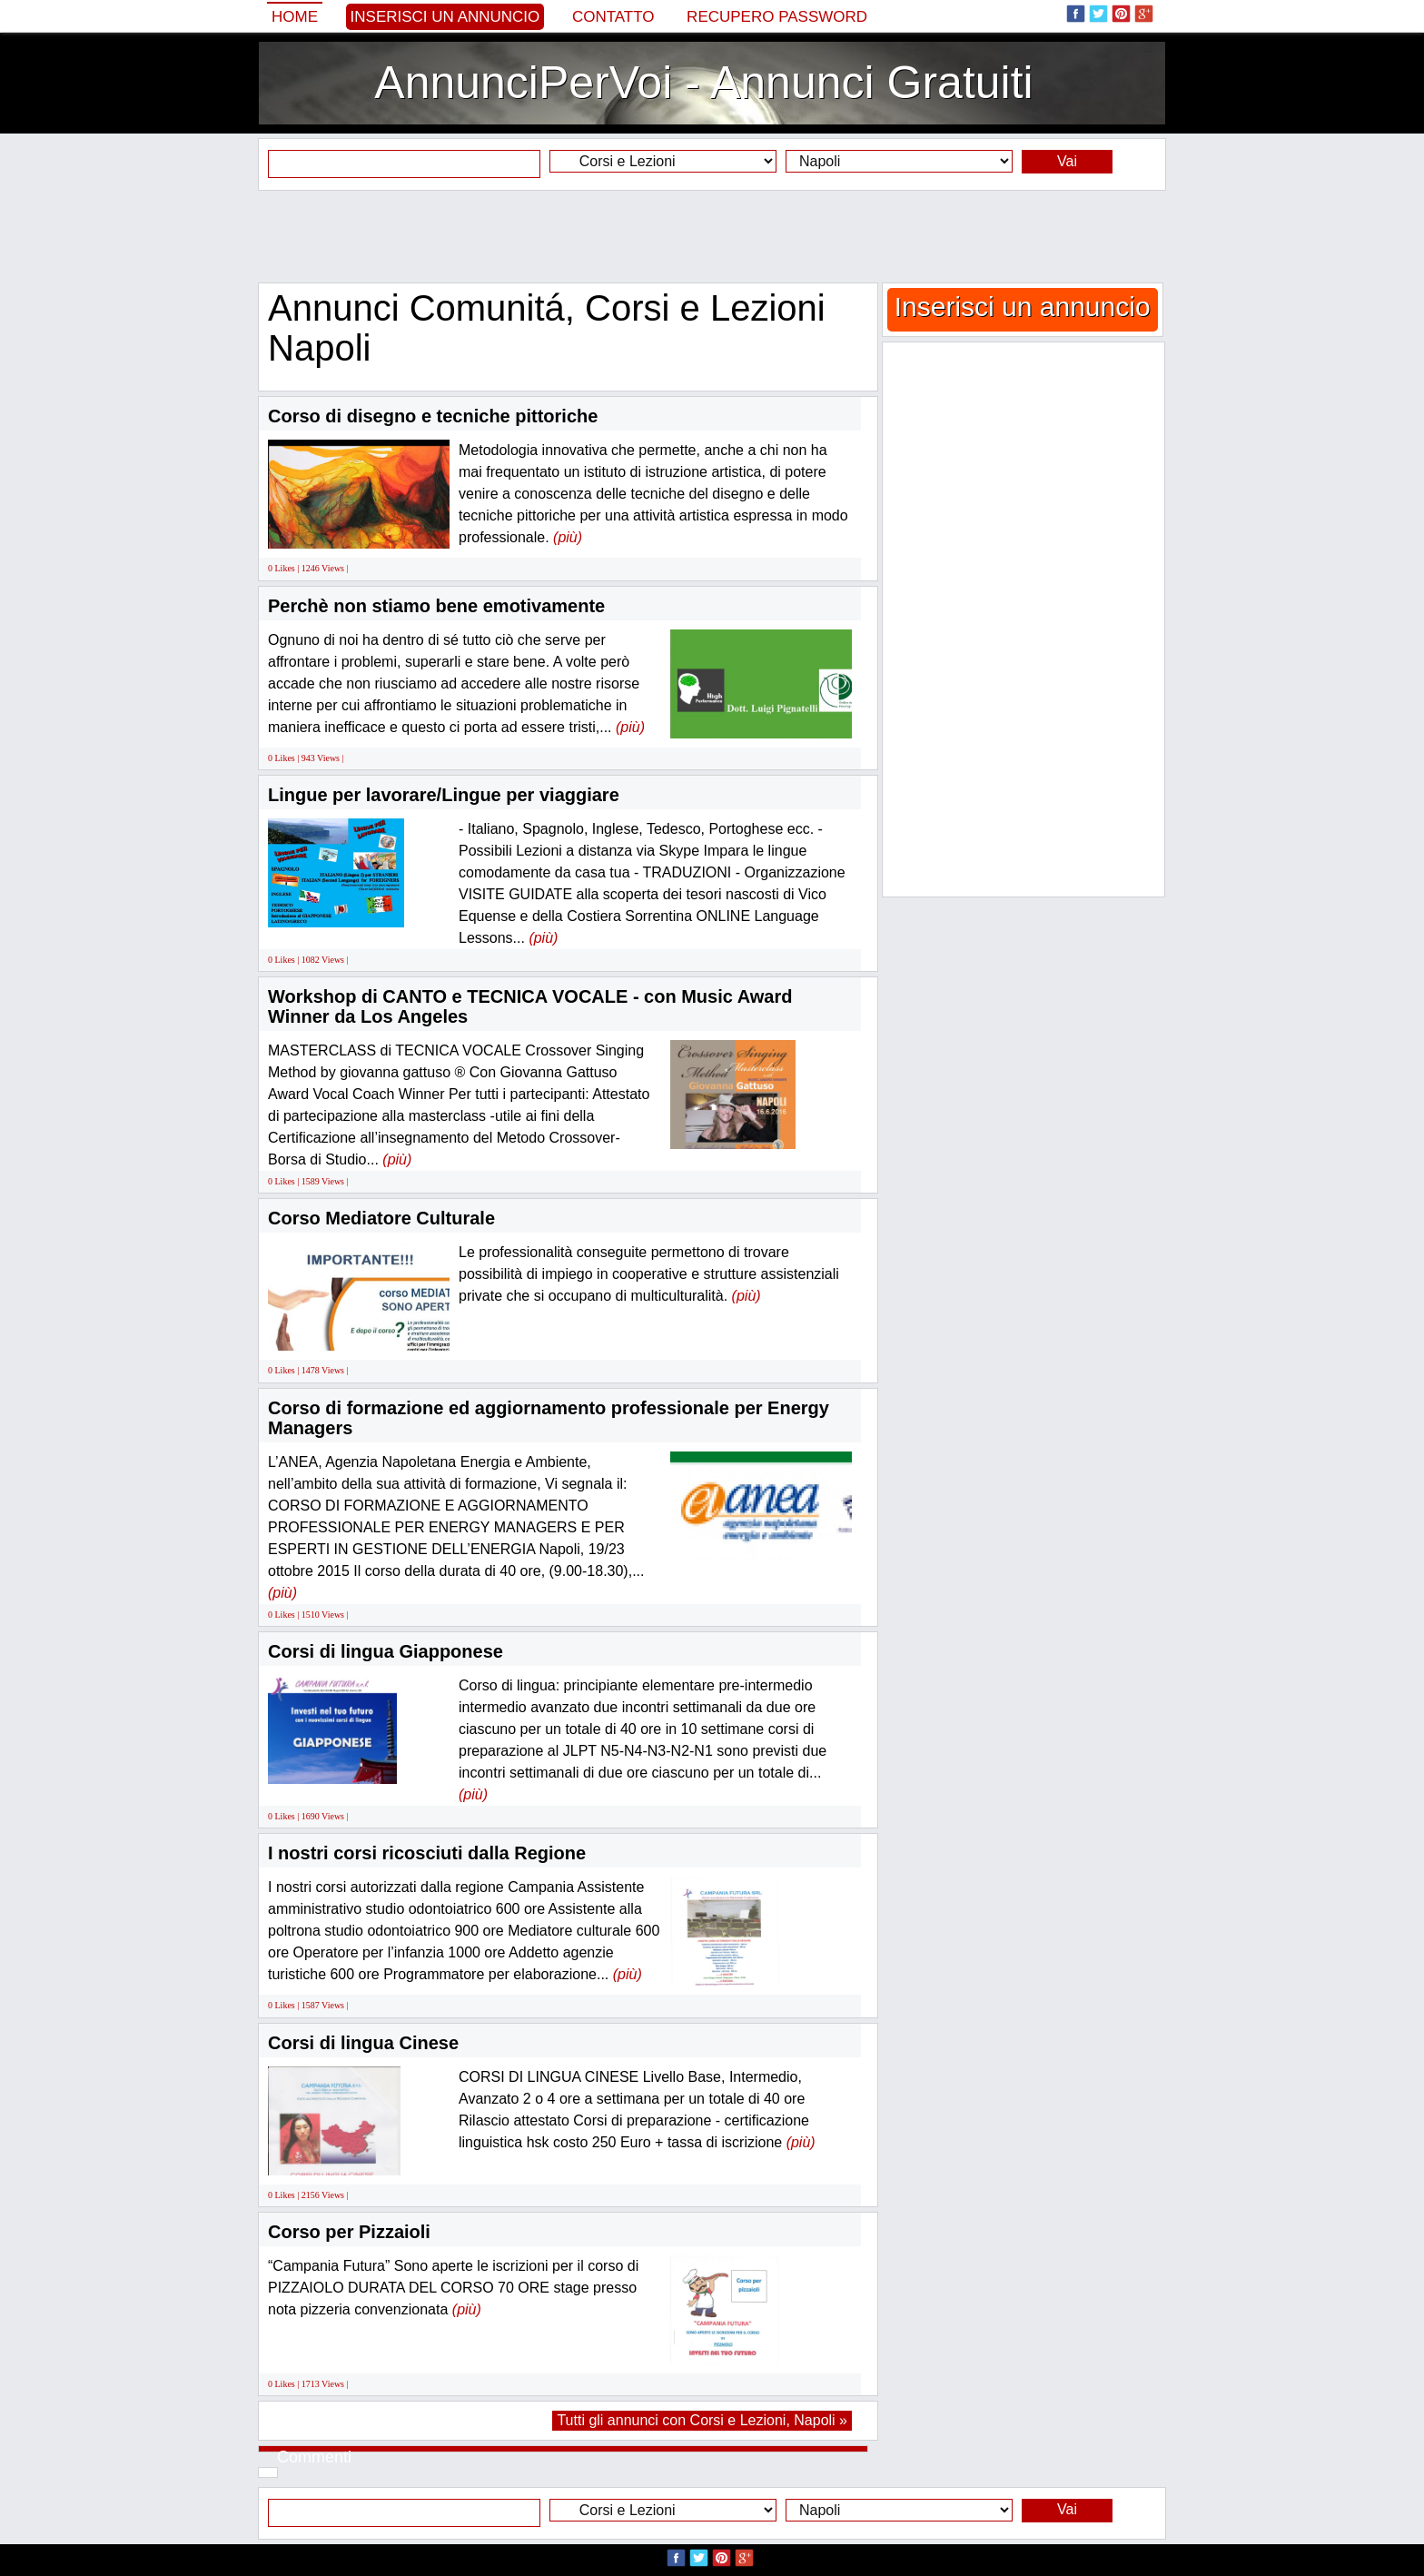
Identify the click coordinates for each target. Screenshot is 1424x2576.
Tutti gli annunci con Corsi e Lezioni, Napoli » (702, 2420)
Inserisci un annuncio (445, 16)
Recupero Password (777, 16)
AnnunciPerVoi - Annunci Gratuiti (703, 82)
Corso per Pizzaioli (349, 2232)
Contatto (613, 16)
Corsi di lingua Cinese (363, 2043)
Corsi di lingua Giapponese (385, 1651)
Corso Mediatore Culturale (381, 1218)
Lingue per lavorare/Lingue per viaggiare (443, 795)
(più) (567, 537)
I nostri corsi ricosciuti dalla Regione (427, 1853)
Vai (1067, 161)
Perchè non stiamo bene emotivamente (436, 606)
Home (295, 16)
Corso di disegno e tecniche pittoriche (433, 416)
